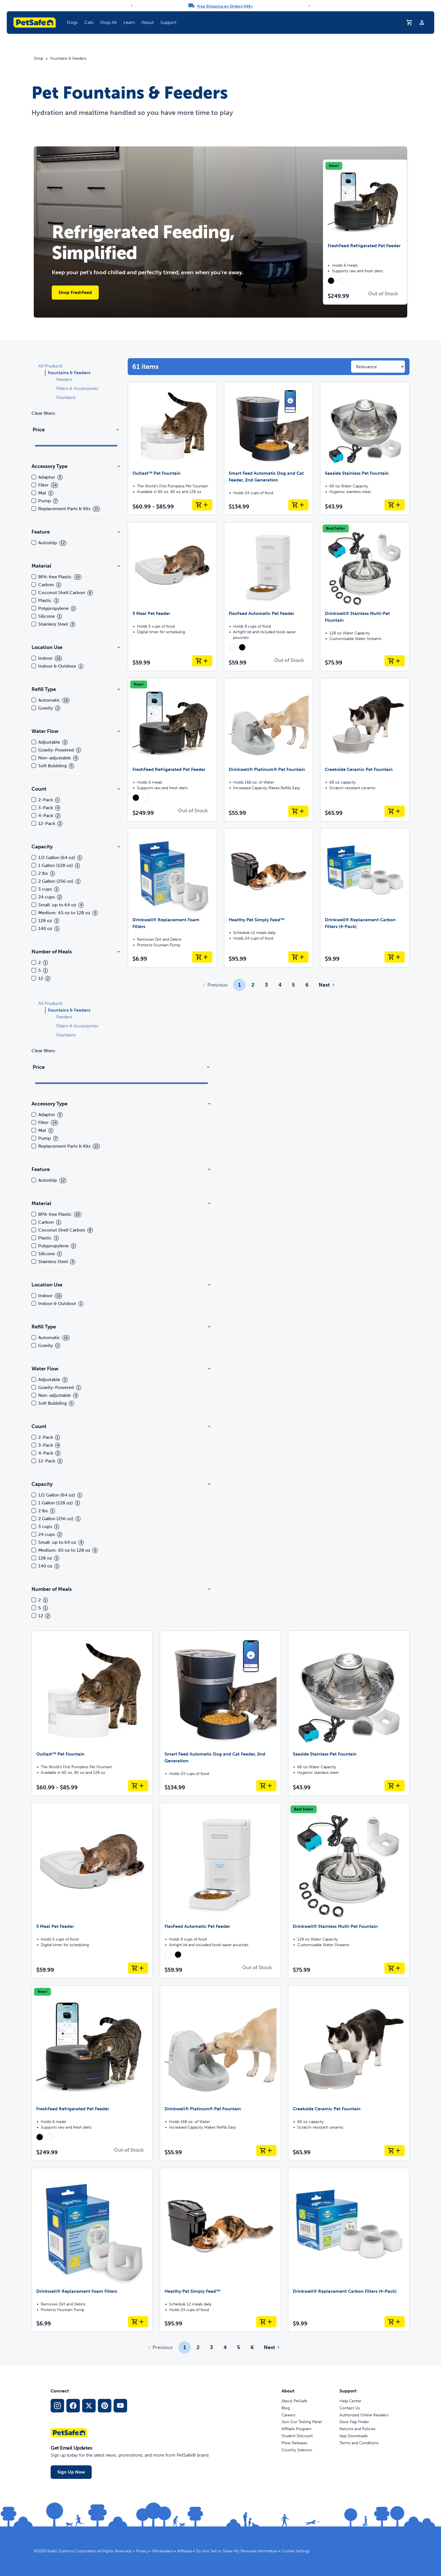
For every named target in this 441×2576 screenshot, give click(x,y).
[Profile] (422, 22)
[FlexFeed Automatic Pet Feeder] (268, 596)
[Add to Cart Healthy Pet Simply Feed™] (298, 957)
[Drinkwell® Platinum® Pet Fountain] (268, 750)
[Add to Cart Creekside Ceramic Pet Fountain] (394, 811)
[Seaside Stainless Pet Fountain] (365, 448)
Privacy (142, 2551)
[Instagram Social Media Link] (57, 2405)
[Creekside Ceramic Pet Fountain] (365, 750)
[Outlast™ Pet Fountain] (172, 448)
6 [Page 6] (307, 985)
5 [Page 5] (293, 985)
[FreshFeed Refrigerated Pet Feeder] (172, 750)
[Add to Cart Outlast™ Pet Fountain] (202, 504)
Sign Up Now (71, 2472)
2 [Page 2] (252, 985)
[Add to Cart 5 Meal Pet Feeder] (202, 660)
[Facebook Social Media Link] (73, 2405)
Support (168, 22)
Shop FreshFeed (75, 292)
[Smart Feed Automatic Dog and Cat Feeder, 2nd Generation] (268, 448)
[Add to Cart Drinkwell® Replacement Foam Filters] (202, 957)
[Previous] (131, 5)
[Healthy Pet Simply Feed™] (268, 897)
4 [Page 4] (280, 985)
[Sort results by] (378, 366)
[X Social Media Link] (89, 2405)
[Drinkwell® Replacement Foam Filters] (172, 897)
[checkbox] (34, 477)
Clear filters (43, 413)
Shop (38, 58)
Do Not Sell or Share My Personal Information (237, 2551)
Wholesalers (163, 2551)
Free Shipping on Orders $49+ (225, 6)
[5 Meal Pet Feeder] (172, 596)
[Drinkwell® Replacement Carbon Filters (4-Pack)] (365, 897)
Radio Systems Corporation (71, 2551)
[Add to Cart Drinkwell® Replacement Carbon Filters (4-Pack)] (394, 957)
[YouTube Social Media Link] (120, 2405)
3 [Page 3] (266, 985)
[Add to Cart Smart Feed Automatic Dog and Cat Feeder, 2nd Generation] (298, 504)
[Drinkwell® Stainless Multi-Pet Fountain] (365, 596)
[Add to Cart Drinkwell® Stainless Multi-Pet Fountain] (394, 660)
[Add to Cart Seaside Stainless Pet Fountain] (394, 504)
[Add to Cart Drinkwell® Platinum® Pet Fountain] (298, 811)
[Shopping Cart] (409, 22)
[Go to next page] (326, 985)
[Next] (309, 5)
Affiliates (184, 2551)
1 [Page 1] (239, 985)
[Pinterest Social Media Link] (104, 2405)
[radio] (331, 280)
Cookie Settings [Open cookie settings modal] (296, 2551)
